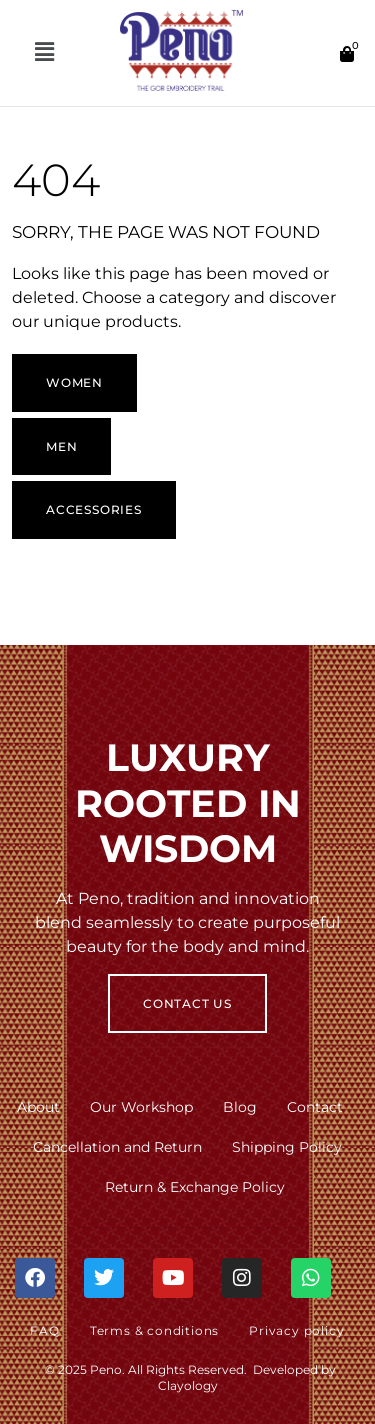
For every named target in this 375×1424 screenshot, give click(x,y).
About (38, 1107)
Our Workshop (141, 1107)
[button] (44, 53)
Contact (315, 1107)
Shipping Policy (287, 1147)
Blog (240, 1107)
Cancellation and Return (117, 1147)
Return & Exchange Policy (195, 1187)
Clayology (188, 1385)
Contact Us (187, 1003)
